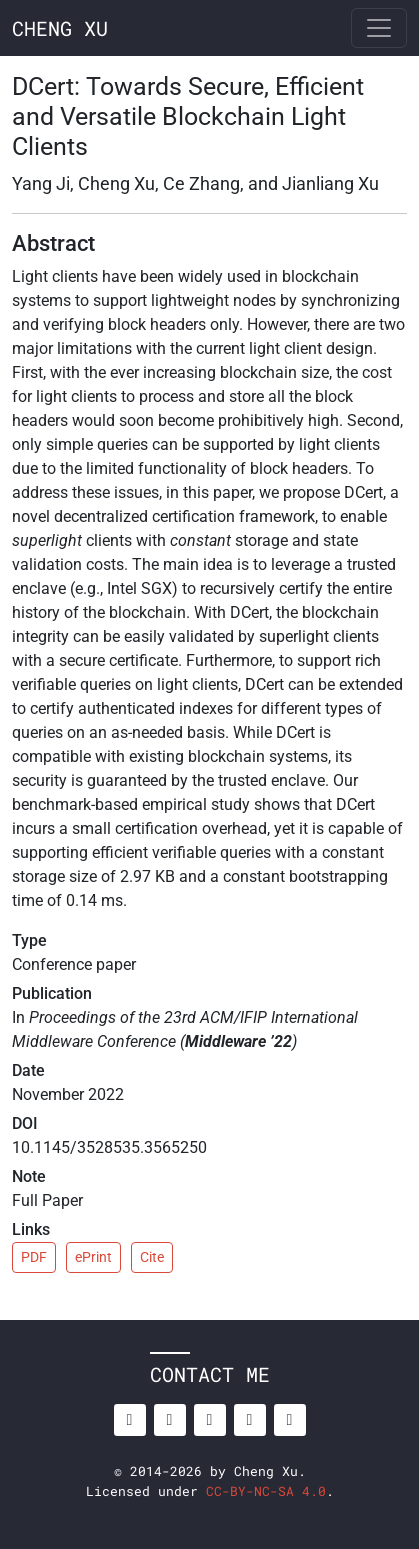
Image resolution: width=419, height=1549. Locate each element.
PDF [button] (34, 1257)
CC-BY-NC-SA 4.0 (266, 1491)
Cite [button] (152, 1257)
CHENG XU (60, 28)
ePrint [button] (93, 1257)
